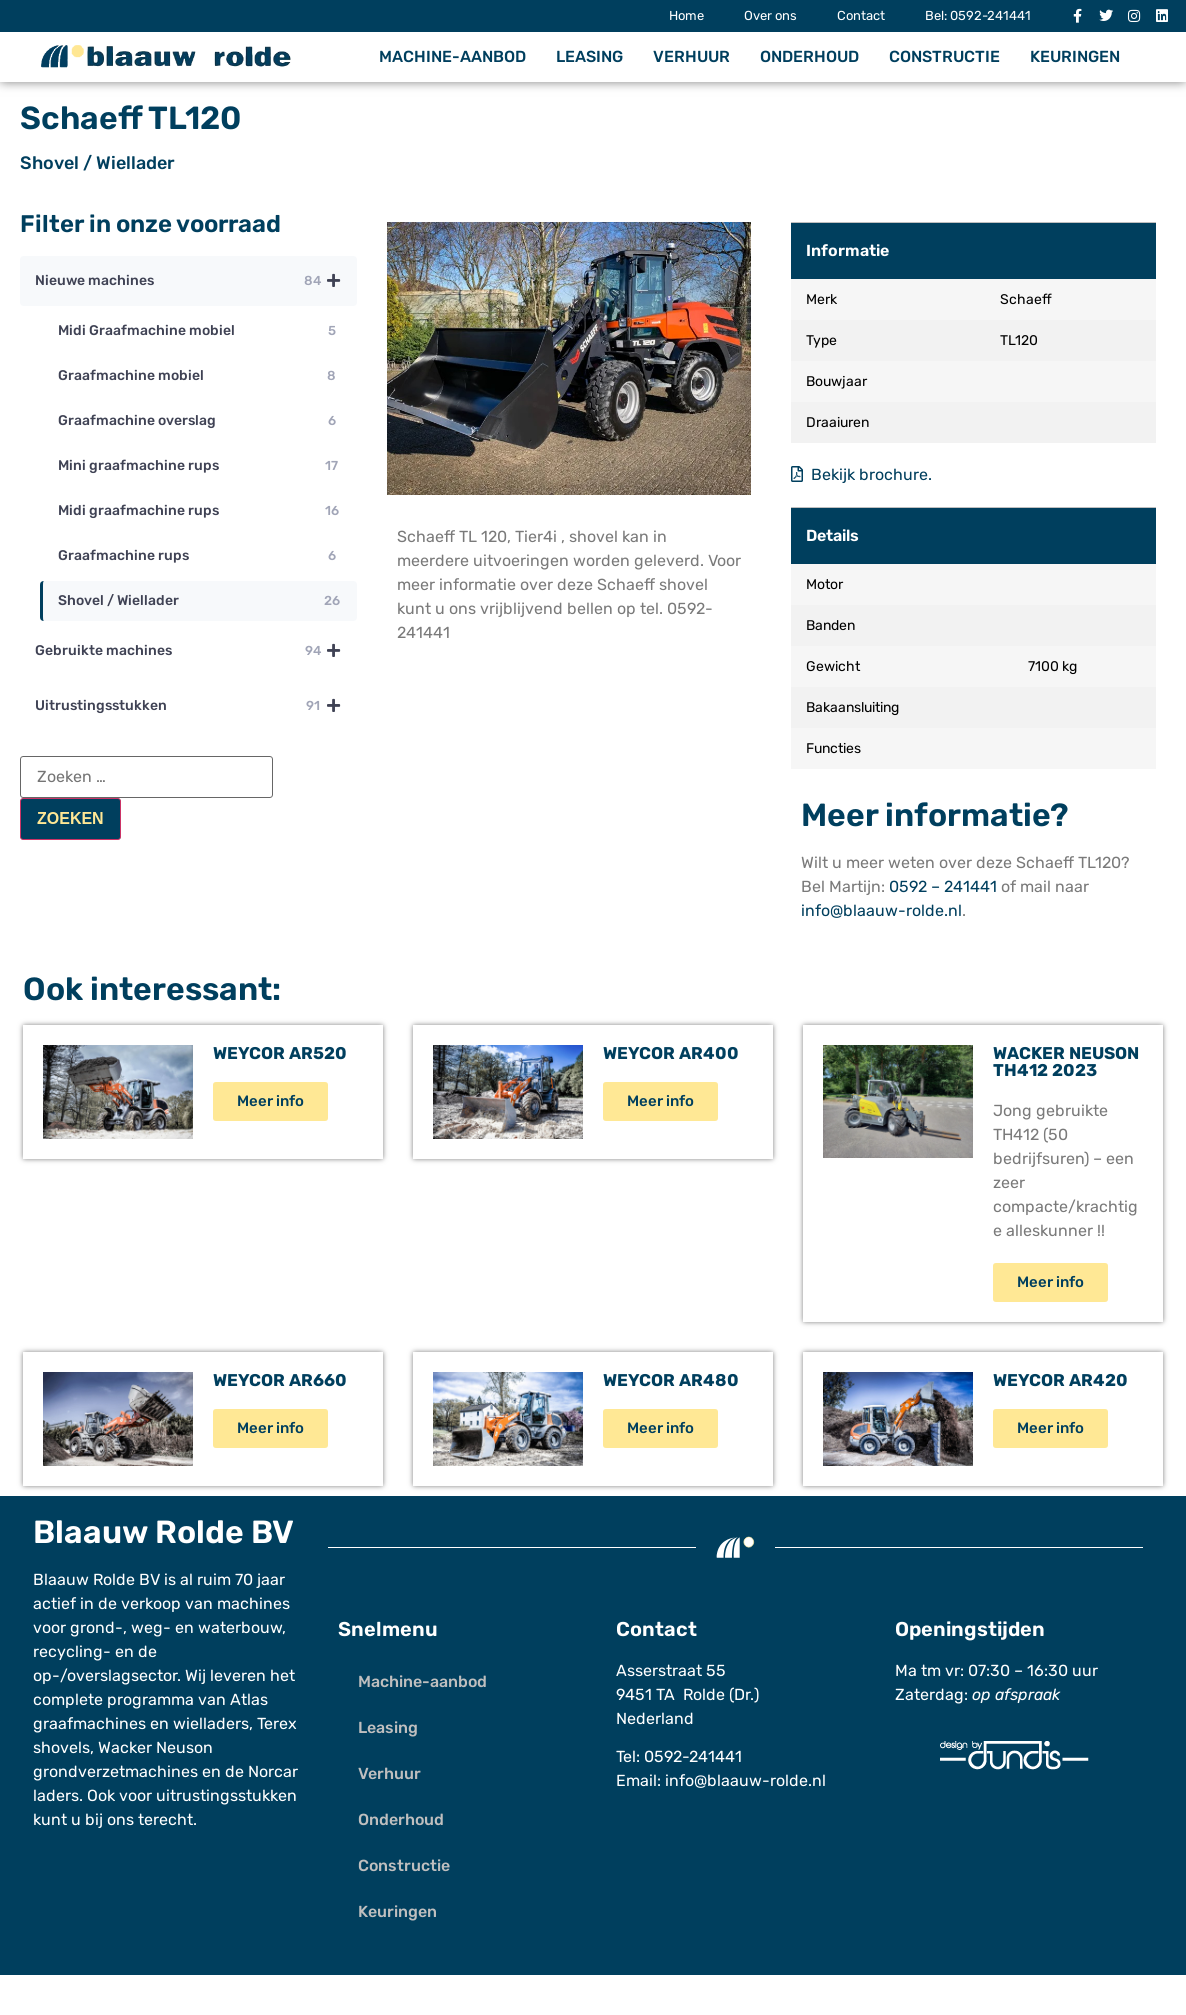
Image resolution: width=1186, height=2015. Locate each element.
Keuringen (1075, 56)
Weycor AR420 (1060, 1380)
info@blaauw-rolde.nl (881, 910)
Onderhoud (809, 56)
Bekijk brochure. (861, 474)
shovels (61, 1747)
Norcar (273, 1771)
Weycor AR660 (280, 1380)
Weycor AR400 (671, 1053)
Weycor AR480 (671, 1380)
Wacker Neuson (155, 1747)
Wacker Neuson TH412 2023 (1066, 1061)
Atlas (249, 1699)
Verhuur (691, 56)
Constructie (944, 56)
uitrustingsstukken (226, 1795)
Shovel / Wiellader (97, 163)
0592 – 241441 (943, 886)
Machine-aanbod (452, 56)
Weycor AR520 (280, 1053)
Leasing (589, 56)
